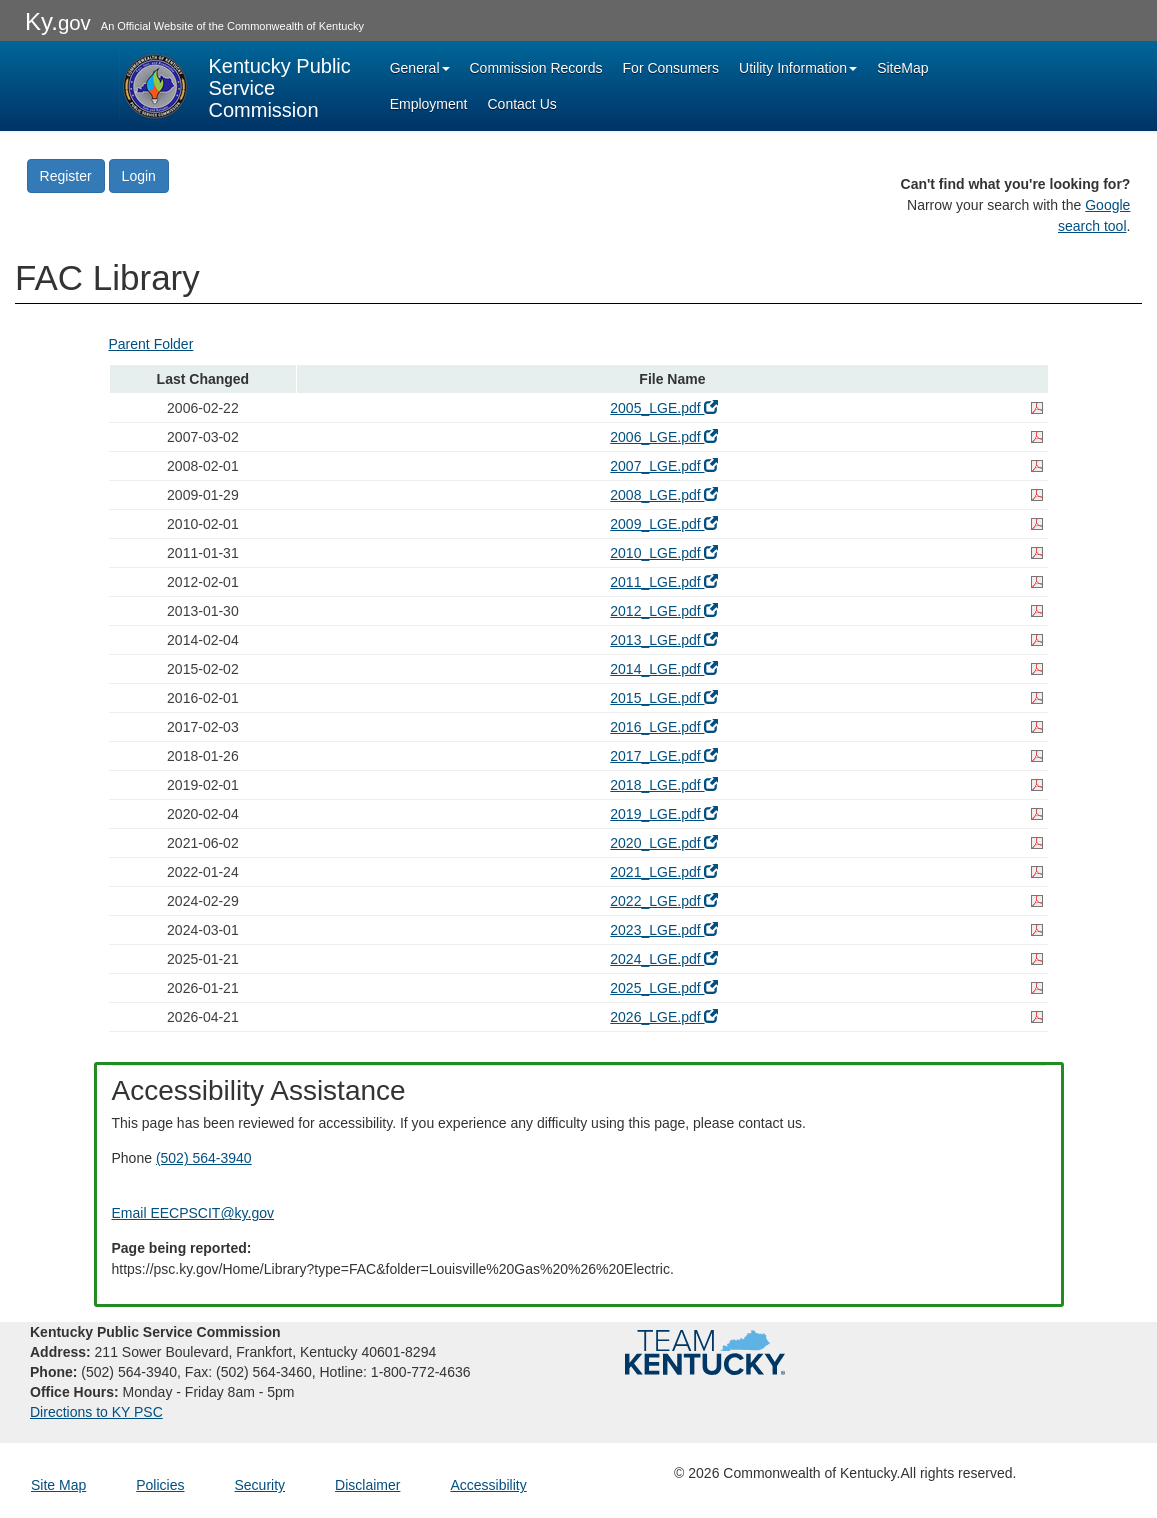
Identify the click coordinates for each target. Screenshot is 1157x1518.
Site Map (58, 1485)
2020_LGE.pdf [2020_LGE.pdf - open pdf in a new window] (664, 843)
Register (66, 176)
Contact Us (522, 104)
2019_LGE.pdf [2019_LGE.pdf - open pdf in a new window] (664, 814)
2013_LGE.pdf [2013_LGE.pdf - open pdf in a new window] (664, 640)
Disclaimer (367, 1485)
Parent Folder (151, 344)
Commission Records (536, 68)
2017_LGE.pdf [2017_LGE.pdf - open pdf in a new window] (664, 756)
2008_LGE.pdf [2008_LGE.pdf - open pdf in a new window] (664, 495)
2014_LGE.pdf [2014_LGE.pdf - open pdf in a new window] (664, 669)
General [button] (420, 68)
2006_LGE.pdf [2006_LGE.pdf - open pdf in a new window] (664, 437)
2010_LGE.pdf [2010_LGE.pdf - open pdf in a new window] (664, 553)
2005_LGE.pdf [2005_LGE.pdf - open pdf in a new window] (664, 408)
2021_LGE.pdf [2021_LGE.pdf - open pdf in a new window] (664, 872)
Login (139, 176)
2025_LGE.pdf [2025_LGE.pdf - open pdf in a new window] (664, 988)
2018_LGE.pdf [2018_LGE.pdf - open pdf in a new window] (664, 785)
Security (260, 1485)
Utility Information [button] (798, 68)
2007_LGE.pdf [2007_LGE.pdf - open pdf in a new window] (664, 466)
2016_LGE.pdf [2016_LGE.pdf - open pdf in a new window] (664, 727)
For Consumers (671, 68)
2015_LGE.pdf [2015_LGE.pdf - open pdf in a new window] (664, 698)
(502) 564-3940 (204, 1158)
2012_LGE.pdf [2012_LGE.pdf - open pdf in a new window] (664, 611)
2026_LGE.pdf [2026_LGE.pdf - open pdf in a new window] (664, 1017)
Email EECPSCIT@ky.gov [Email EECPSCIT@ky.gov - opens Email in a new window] (193, 1213)
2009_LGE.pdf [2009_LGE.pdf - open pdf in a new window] (664, 524)
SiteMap (902, 68)
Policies (160, 1485)
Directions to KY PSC (96, 1412)
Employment (429, 104)
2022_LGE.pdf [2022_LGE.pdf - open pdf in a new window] (664, 901)
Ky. (58, 21)
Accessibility (488, 1485)
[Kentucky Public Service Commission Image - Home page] (237, 86)
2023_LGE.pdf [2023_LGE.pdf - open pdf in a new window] (664, 930)
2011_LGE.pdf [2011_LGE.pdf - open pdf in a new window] (664, 582)
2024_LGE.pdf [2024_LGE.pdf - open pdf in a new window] (664, 959)
